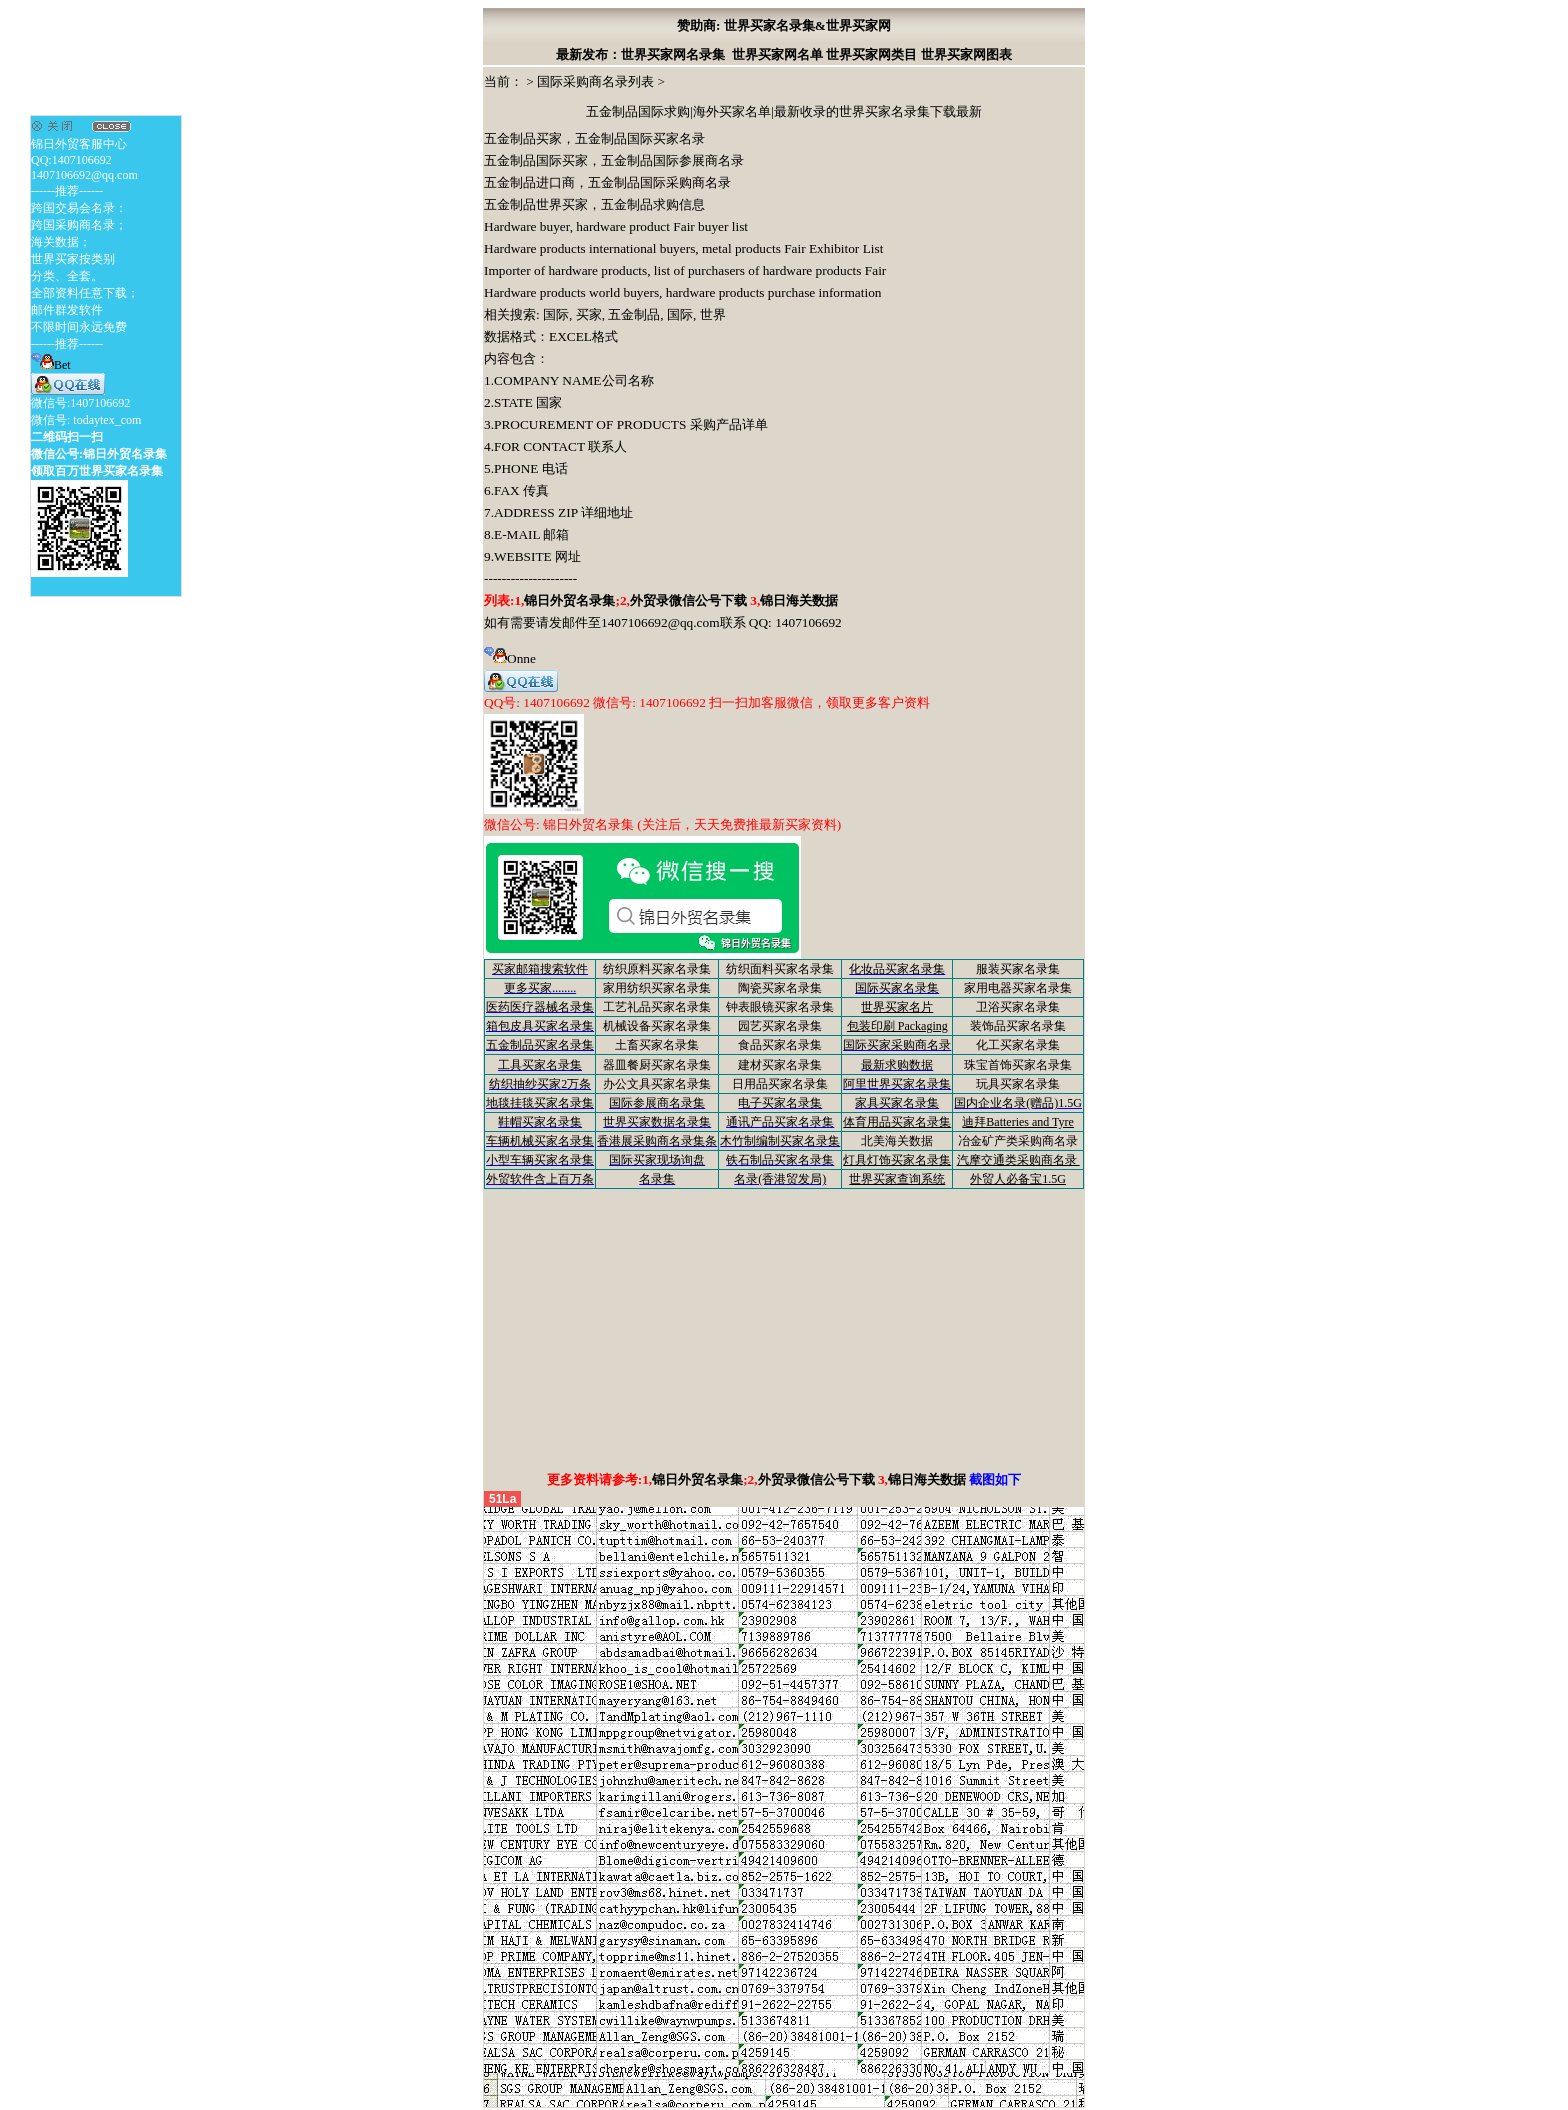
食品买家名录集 (780, 1045)
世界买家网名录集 (673, 54)
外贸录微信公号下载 (690, 600)
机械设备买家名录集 (657, 1026)
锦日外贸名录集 (569, 600)
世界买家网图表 (966, 54)
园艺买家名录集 (780, 1026)
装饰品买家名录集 (1018, 1026)
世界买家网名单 (777, 54)
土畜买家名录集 (657, 1045)
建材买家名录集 (780, 1065)
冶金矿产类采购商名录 (1018, 1141)
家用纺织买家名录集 (657, 988)
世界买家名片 (897, 1007)
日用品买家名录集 (780, 1084)
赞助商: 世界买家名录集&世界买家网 (784, 25)
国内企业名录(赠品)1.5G (1018, 1103)
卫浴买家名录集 (1018, 1007)
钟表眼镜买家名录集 (780, 1007)
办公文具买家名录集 (657, 1084)
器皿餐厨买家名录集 (657, 1065)
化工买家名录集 (1018, 1045)
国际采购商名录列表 (595, 81)
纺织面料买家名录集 (780, 969)
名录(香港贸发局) (780, 1179)
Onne (510, 658)
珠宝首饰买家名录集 (1018, 1065)
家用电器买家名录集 (1018, 988)
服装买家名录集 (1018, 969)
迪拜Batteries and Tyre (1018, 1122)
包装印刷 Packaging (897, 1026)
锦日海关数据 (799, 600)
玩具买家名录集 (1018, 1084)
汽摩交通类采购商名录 (1018, 1160)
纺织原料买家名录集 (657, 969)
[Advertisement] (784, 1329)
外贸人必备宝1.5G (1018, 1179)
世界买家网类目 (871, 54)
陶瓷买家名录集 (780, 988)
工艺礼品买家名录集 (657, 1007)
